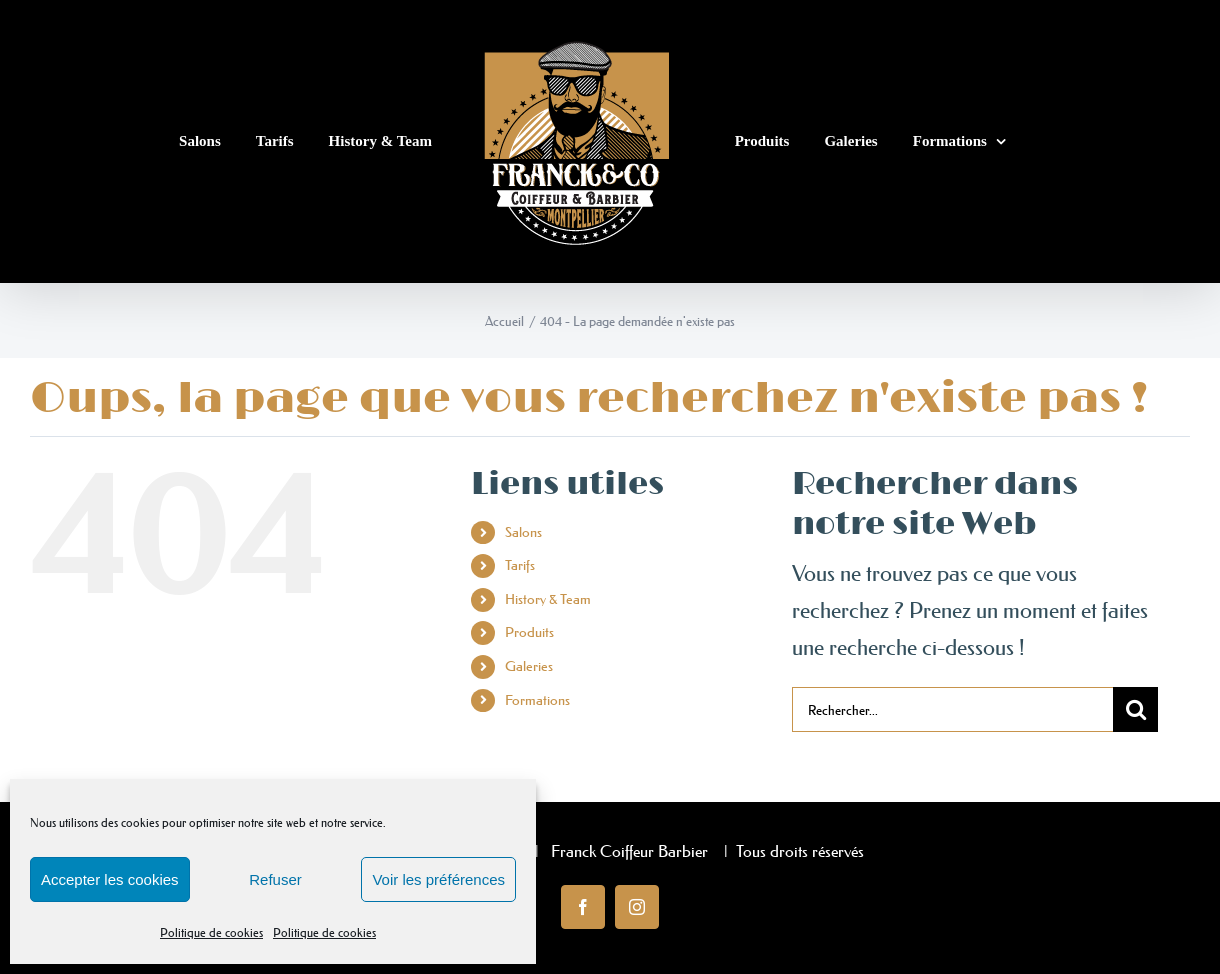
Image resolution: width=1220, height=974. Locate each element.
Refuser (275, 879)
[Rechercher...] (953, 709)
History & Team (548, 599)
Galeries (529, 666)
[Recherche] (1135, 709)
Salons (523, 532)
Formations (537, 700)
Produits (529, 632)
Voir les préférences (438, 879)
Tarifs (520, 565)
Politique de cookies (211, 932)
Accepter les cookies (110, 879)
